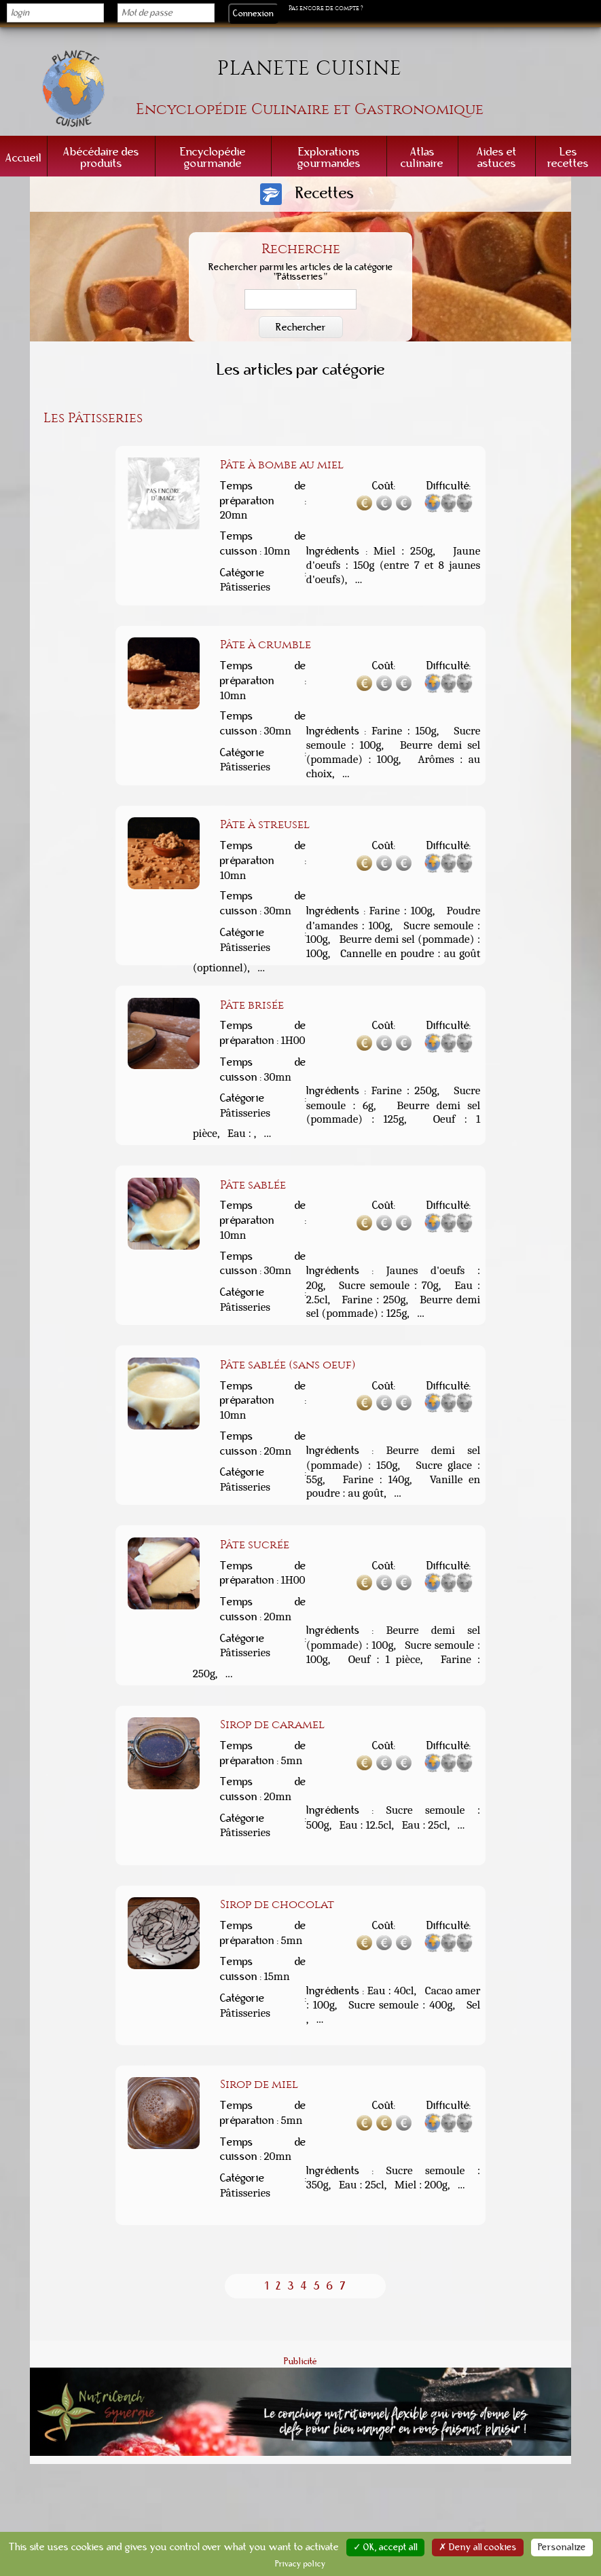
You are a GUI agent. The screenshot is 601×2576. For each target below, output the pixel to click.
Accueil (23, 158)
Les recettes (568, 157)
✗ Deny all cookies (478, 2547)
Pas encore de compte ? (326, 8)
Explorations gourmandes (329, 157)
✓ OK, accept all (385, 2547)
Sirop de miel (259, 2084)
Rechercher (301, 327)
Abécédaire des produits (101, 157)
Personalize (562, 2547)
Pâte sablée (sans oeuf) (288, 1364)
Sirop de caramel (272, 1724)
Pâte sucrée (254, 1544)
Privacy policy (300, 2564)
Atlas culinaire (422, 157)
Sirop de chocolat (277, 1904)
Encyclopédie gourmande (213, 157)
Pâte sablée (253, 1184)
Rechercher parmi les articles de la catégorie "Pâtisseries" (300, 272)
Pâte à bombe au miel (282, 464)
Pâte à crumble (265, 644)
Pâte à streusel (265, 824)
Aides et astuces (497, 157)
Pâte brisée (252, 1004)
